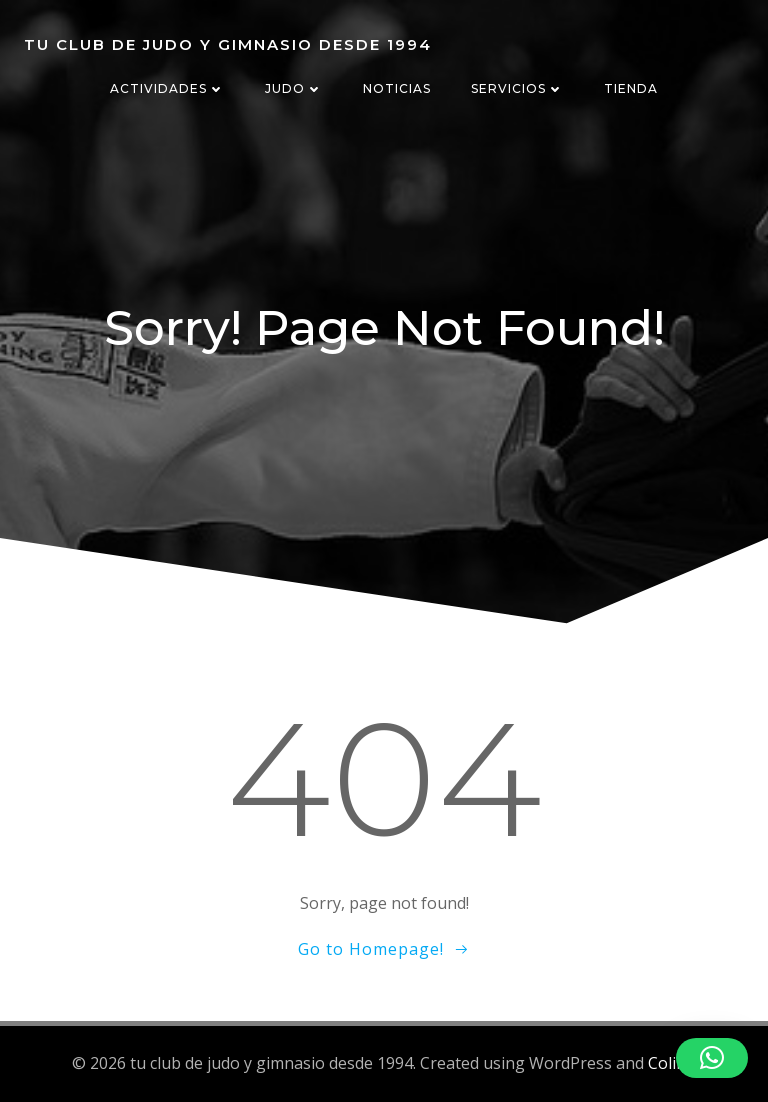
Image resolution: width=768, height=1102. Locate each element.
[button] (712, 1058)
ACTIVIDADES (167, 88)
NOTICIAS (397, 88)
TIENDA (631, 88)
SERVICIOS (517, 88)
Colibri (672, 1063)
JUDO (294, 88)
